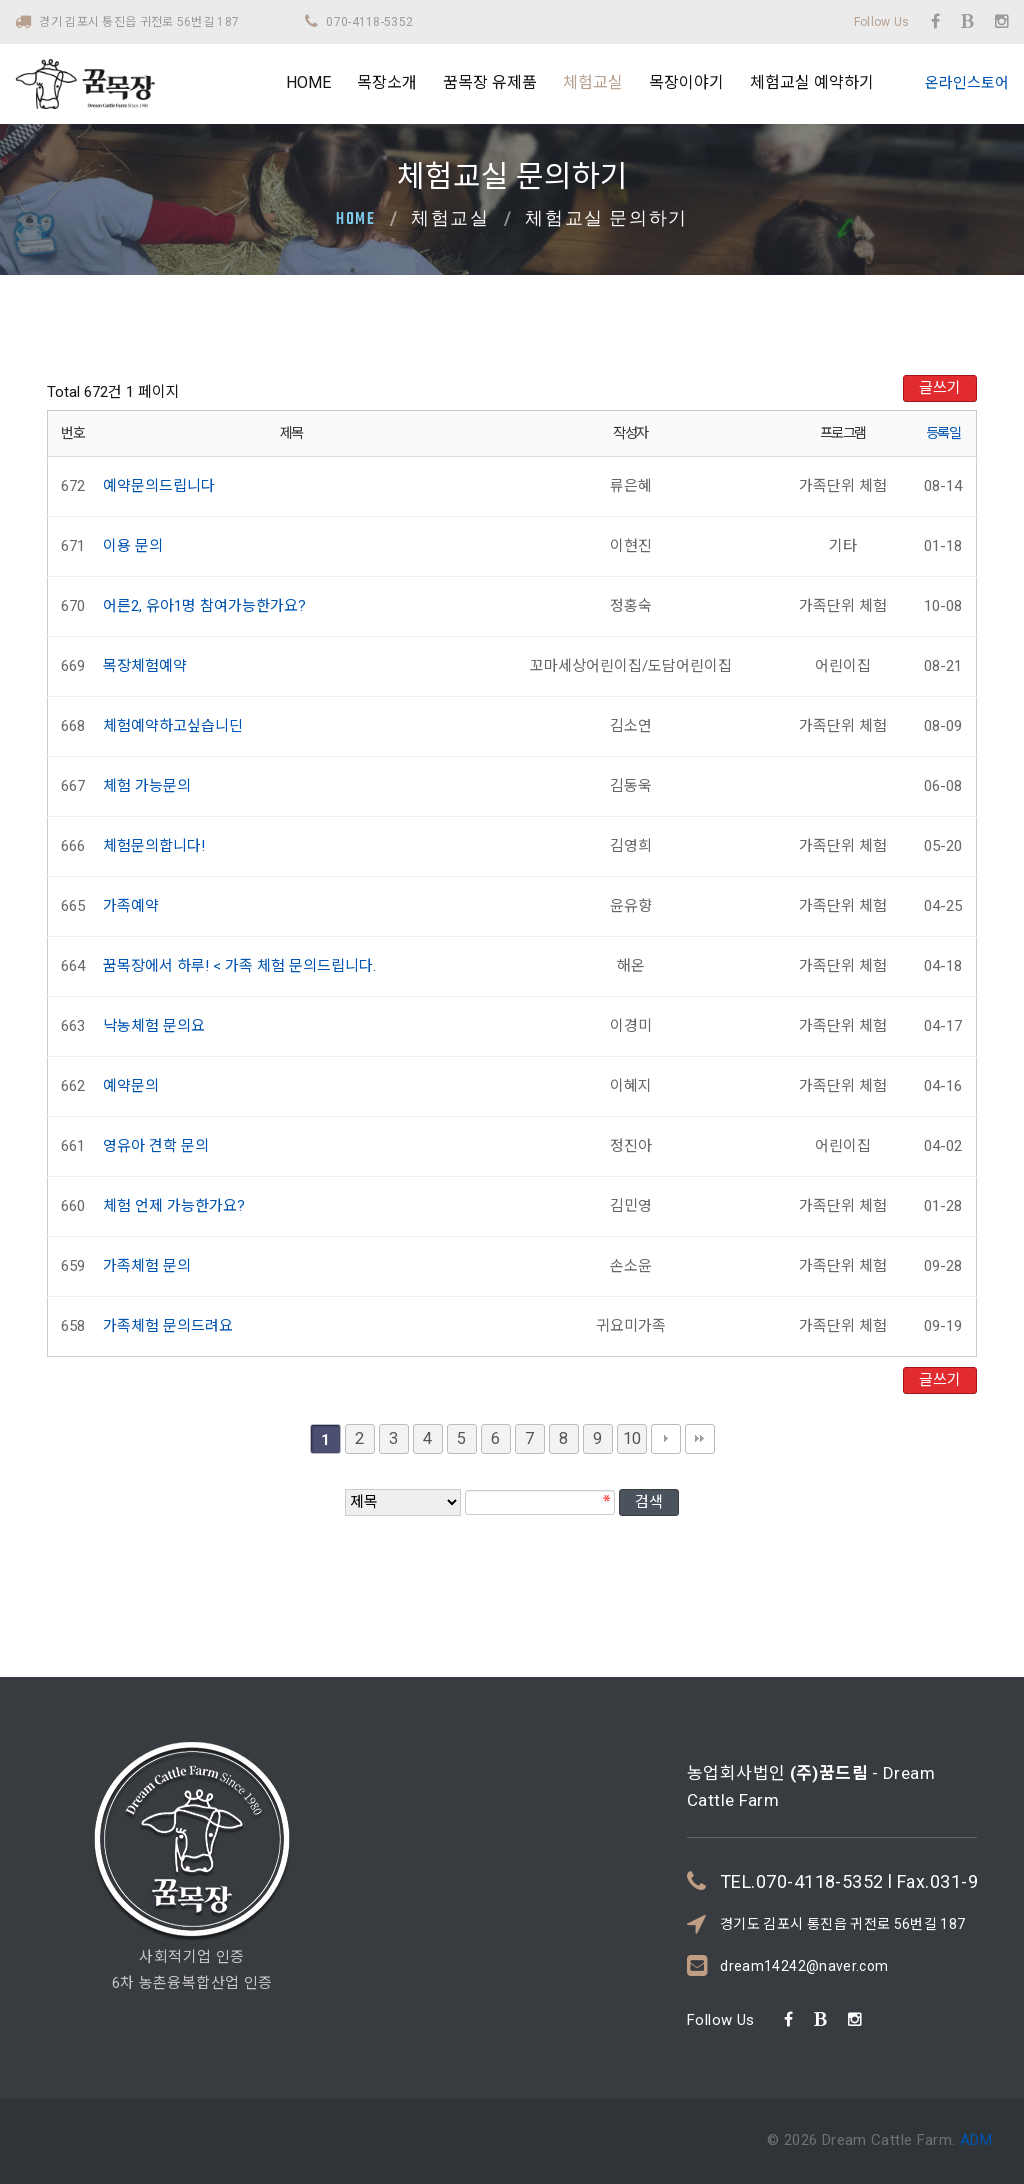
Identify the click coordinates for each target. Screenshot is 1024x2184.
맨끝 (700, 1439)
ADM (974, 2140)
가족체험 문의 (147, 1266)
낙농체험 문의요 (154, 1026)
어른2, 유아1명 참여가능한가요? (204, 606)
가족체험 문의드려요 (168, 1326)
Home (356, 220)
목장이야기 (686, 82)
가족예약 (131, 906)
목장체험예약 (145, 666)
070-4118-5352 (369, 22)
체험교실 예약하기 (812, 82)
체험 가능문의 (147, 786)
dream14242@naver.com (804, 1888)
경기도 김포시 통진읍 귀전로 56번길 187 (842, 1846)
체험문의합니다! (154, 846)
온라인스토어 (967, 83)
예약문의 (131, 1086)
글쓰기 (940, 388)
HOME (308, 82)
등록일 (943, 433)
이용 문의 (133, 546)
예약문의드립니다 (159, 486)
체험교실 (593, 82)
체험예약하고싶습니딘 (173, 726)
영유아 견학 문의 (156, 1146)
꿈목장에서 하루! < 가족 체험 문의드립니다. (239, 966)
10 (632, 1438)
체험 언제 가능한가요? (174, 1206)
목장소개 (387, 82)
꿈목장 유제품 (490, 82)
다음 (666, 1439)
